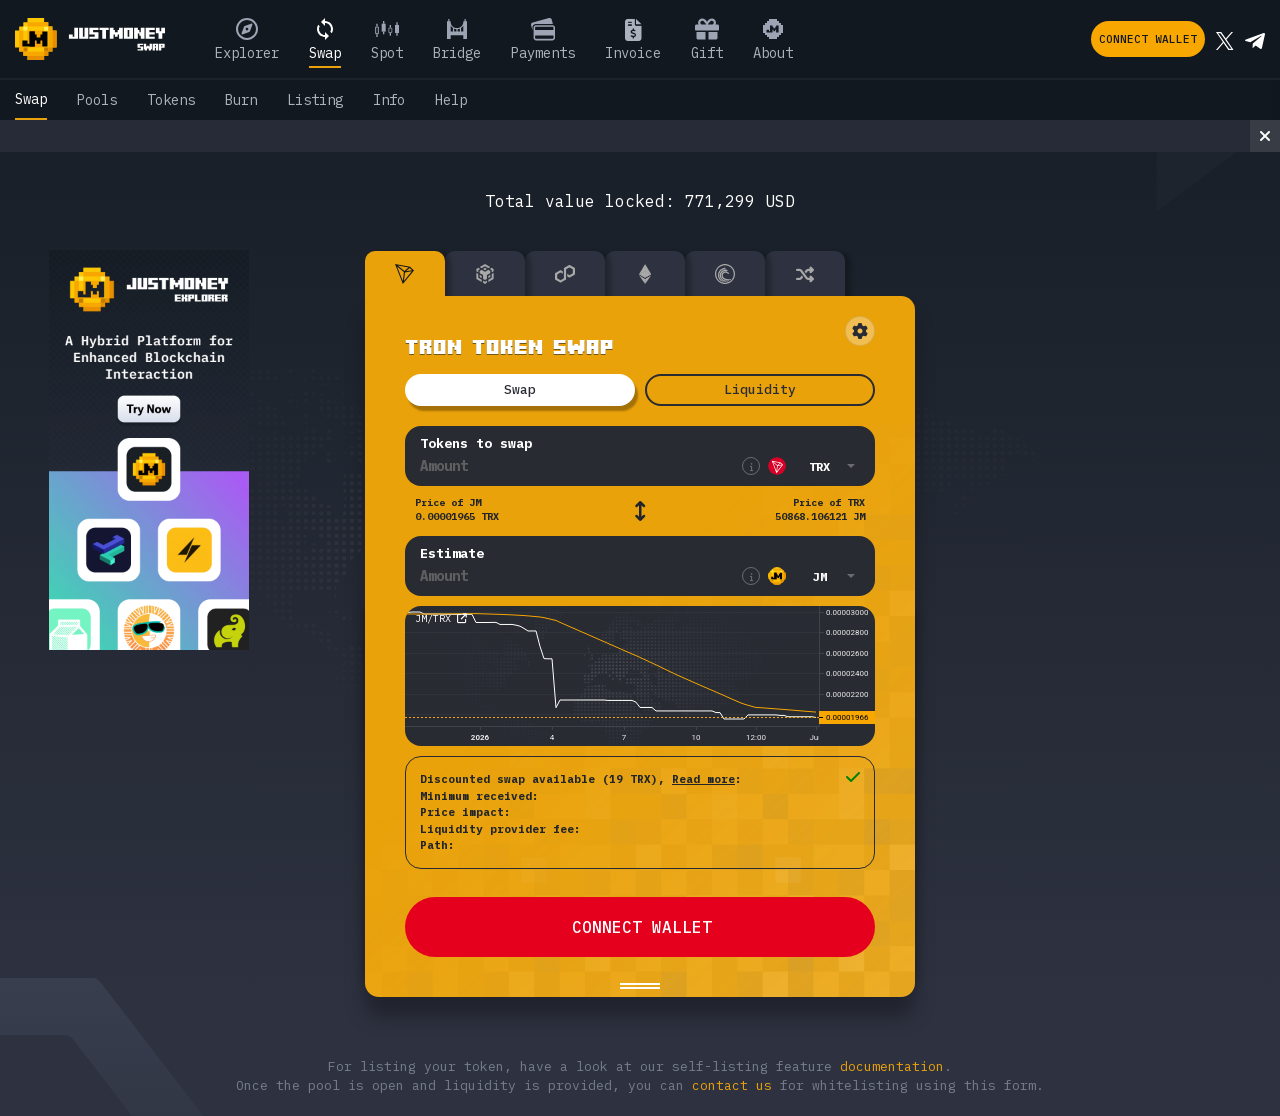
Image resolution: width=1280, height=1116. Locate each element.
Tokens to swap (476, 443)
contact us (732, 1085)
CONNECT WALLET (642, 927)
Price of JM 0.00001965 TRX (457, 509)
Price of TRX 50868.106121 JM (820, 509)
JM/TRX (433, 618)
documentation (892, 1066)
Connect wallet (1148, 39)
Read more (703, 779)
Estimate (452, 553)
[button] (810, 466)
